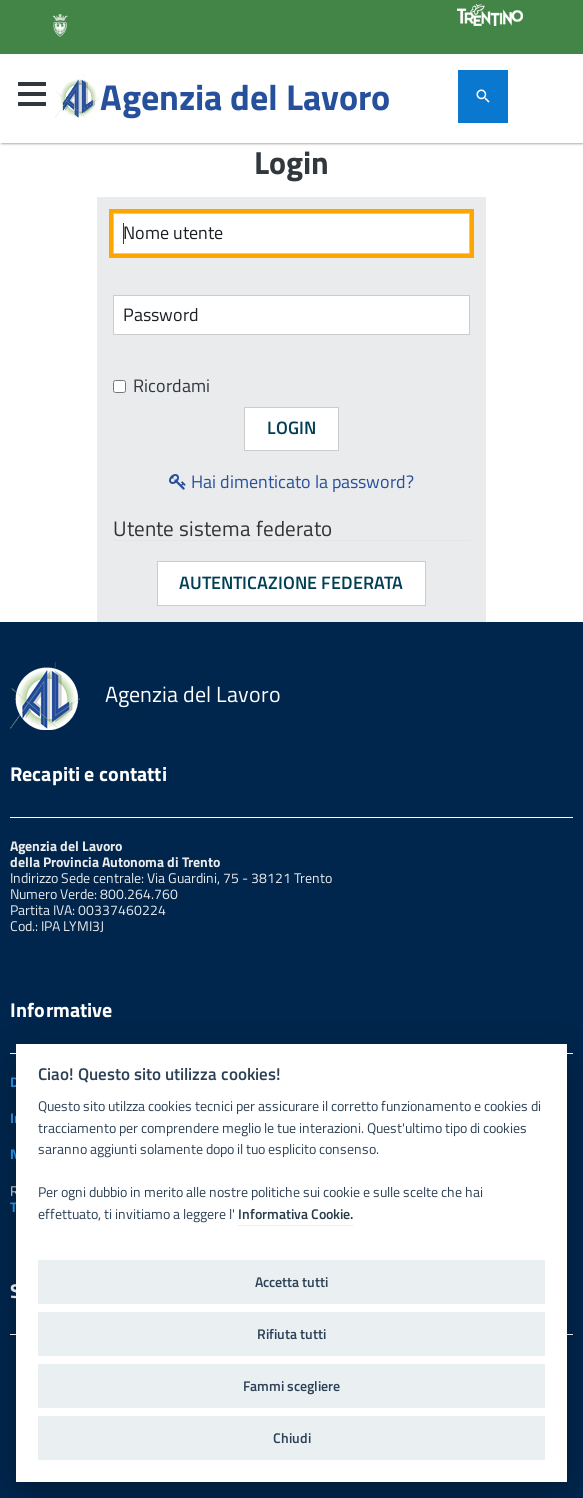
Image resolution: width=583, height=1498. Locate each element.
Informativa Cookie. (295, 1214)
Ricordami (161, 386)
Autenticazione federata (291, 582)
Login (291, 427)
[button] (32, 94)
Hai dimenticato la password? (291, 481)
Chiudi (292, 1438)
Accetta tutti (291, 1282)
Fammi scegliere (291, 1386)
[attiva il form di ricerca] (483, 96)
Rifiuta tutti (291, 1334)
